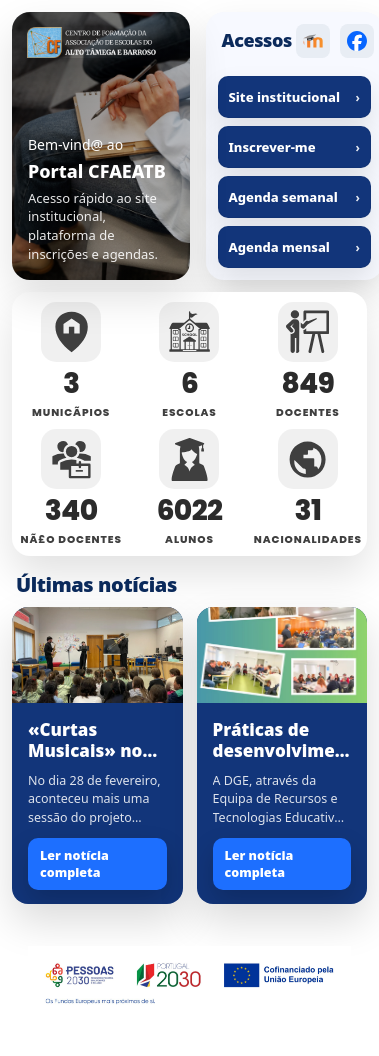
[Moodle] (313, 41)
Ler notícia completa (74, 864)
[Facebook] (357, 41)
